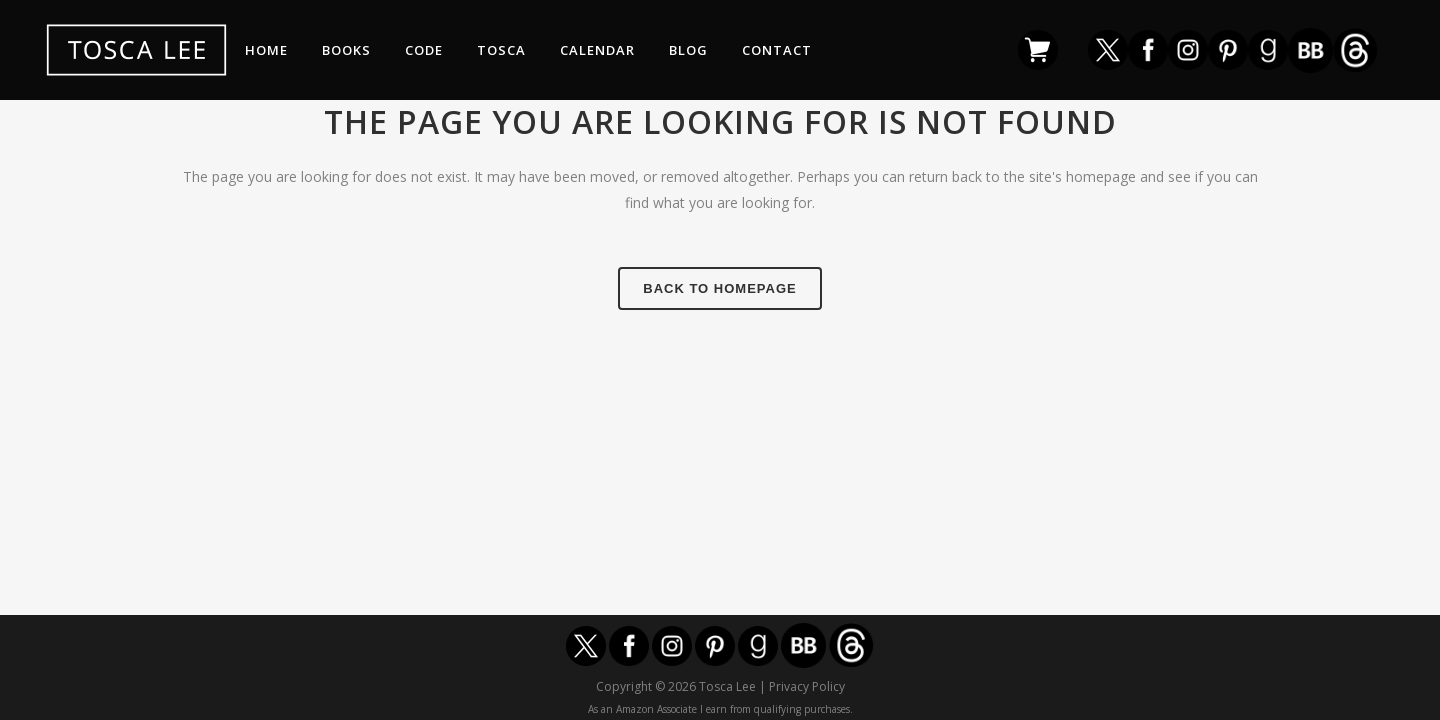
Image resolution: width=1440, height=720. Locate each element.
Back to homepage (719, 288)
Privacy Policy (807, 686)
